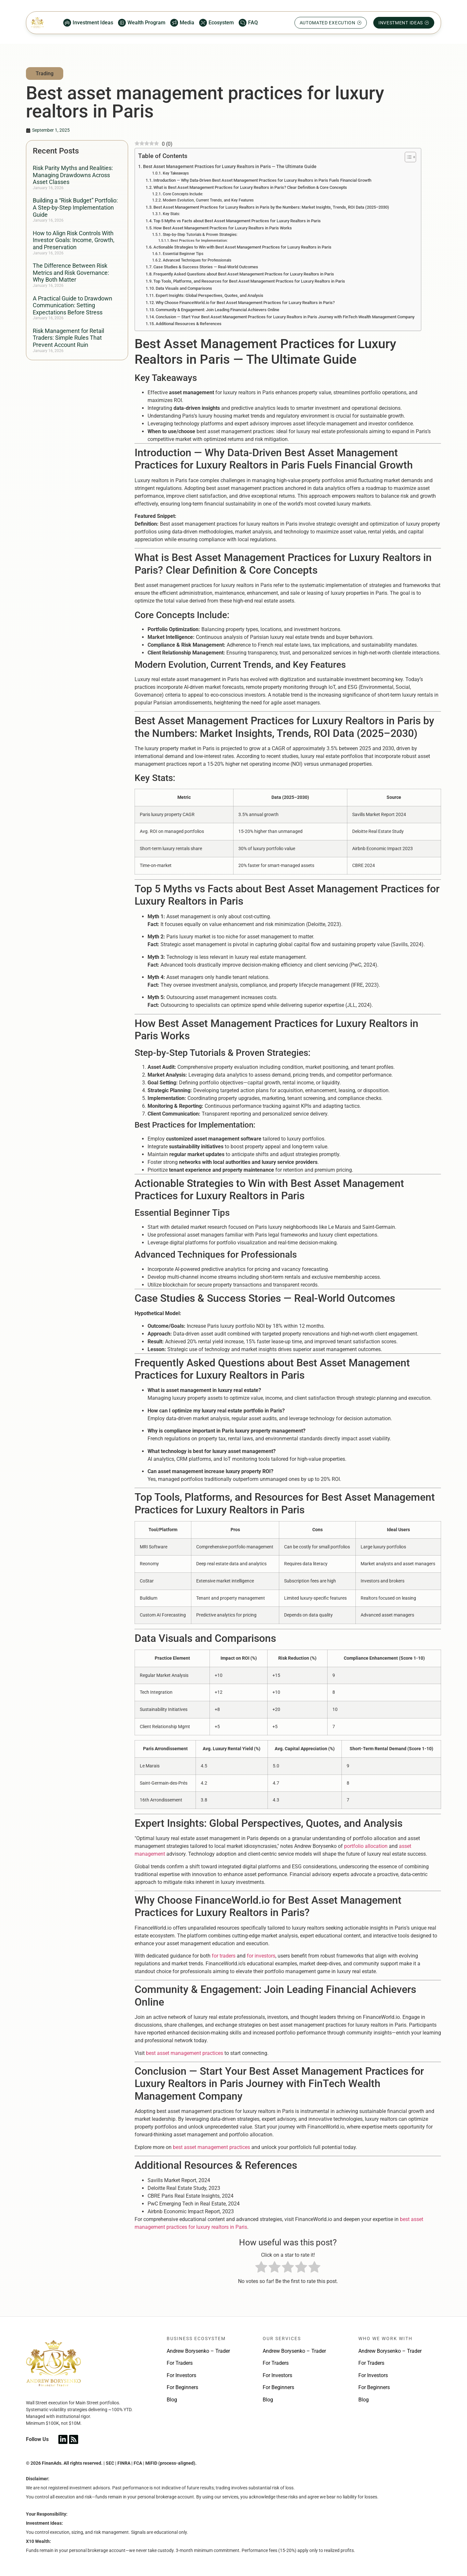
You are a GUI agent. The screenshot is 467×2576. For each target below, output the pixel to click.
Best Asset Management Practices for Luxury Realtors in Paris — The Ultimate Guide (230, 166)
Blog (172, 2400)
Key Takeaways (176, 173)
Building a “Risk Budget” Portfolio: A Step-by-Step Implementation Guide (75, 207)
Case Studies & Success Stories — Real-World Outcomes (205, 266)
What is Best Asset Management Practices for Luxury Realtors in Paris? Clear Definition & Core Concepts (250, 187)
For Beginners (182, 2387)
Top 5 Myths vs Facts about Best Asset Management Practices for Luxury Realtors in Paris (237, 220)
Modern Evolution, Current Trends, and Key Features (208, 200)
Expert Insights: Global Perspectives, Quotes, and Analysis (209, 295)
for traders (223, 1956)
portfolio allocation (366, 1846)
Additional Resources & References (189, 323)
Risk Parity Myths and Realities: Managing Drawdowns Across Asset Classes (73, 175)
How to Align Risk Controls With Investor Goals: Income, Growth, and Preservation (73, 240)
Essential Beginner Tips (183, 253)
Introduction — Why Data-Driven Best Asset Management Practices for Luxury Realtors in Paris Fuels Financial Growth (262, 180)
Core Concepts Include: (183, 194)
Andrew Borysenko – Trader (198, 2351)
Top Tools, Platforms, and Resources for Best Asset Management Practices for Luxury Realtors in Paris (249, 281)
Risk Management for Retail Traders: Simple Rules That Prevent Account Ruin (68, 337)
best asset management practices (184, 2053)
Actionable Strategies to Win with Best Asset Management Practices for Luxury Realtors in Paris (242, 247)
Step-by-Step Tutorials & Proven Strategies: (200, 234)
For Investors (181, 2375)
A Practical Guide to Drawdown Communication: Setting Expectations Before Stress (72, 305)
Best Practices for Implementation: (199, 240)
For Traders (180, 2363)
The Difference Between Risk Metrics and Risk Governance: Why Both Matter (71, 272)
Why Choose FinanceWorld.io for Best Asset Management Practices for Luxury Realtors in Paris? (245, 302)
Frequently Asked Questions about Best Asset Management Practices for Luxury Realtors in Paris (243, 274)
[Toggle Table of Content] (407, 157)
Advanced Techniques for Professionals (197, 260)
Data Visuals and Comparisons (184, 288)
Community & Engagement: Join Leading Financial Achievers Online (217, 309)
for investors (261, 1956)
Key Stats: (171, 214)
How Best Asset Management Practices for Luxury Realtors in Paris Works (222, 228)
